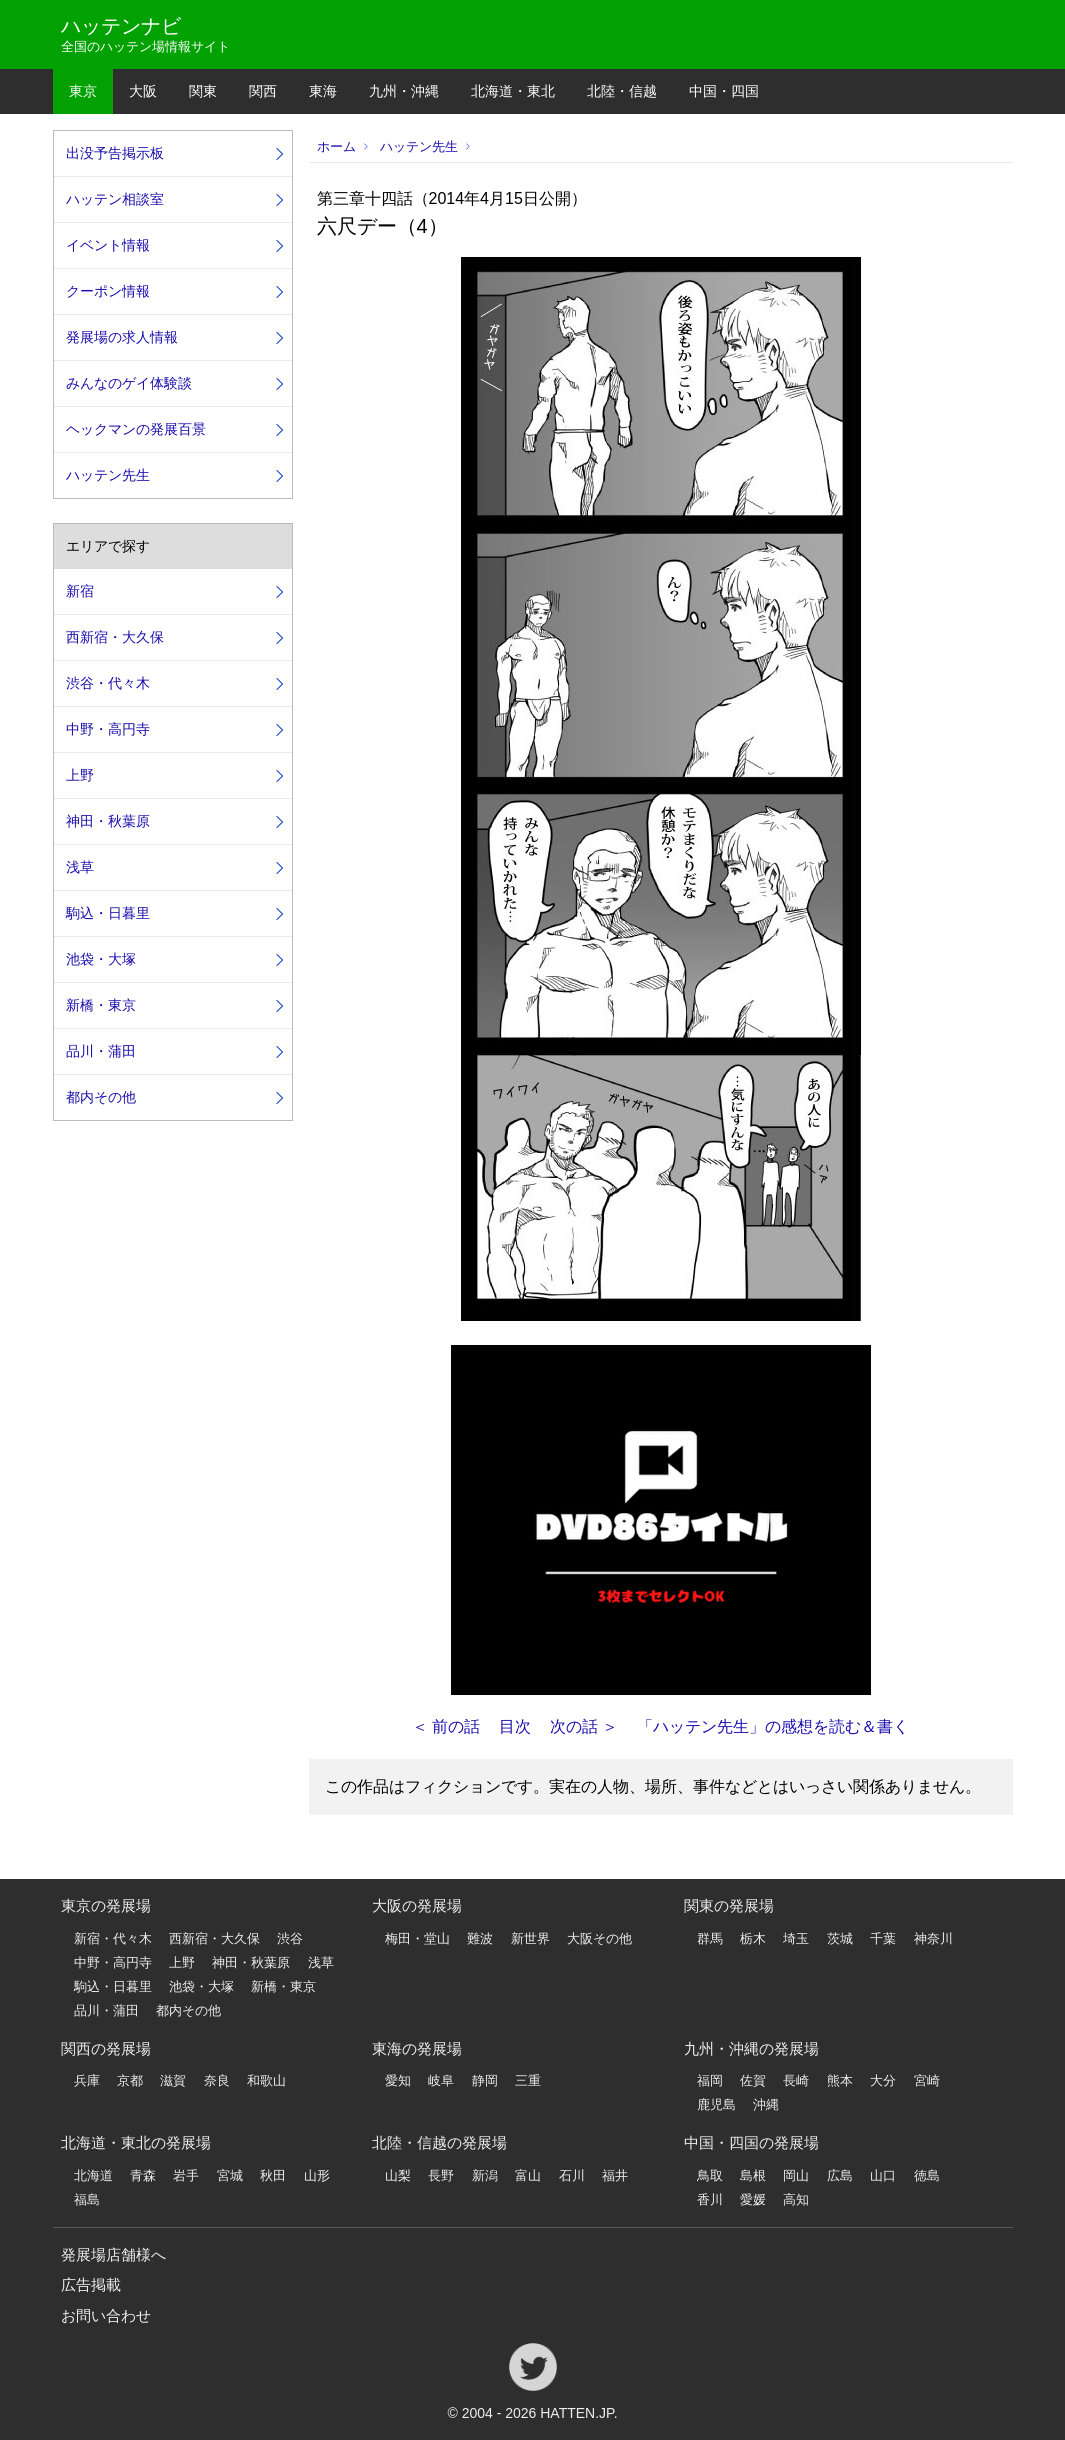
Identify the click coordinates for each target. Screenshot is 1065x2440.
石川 (572, 2175)
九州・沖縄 (404, 91)
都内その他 (101, 1097)
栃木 (753, 1938)
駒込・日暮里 (108, 913)
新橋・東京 (101, 1005)
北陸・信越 (622, 91)
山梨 (398, 2175)
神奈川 (933, 1938)
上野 (80, 775)
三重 (528, 2080)
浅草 (80, 867)
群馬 (710, 1938)
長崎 (796, 2080)
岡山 (796, 2175)
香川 (710, 2199)
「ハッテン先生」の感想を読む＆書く (773, 1726)
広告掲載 (91, 2284)
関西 (263, 91)
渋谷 (290, 1938)
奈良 (217, 2080)
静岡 (485, 2080)
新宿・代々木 (113, 1938)
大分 (883, 2080)
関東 (203, 91)
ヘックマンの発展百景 (136, 429)
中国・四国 (724, 91)
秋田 (273, 2175)
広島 (840, 2175)
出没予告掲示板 (115, 153)
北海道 (93, 2175)
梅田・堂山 (417, 1938)
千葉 (883, 1938)
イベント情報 (108, 245)
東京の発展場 (106, 1905)
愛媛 (753, 2199)
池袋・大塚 (101, 959)
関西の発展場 (106, 2048)
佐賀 (753, 2080)
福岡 (710, 2080)
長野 (441, 2175)
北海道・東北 (513, 91)
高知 (796, 2199)
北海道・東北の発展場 (136, 2142)
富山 (528, 2175)
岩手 (186, 2175)
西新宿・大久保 (115, 637)
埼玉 (796, 1938)
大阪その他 (599, 1938)
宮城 (230, 2175)
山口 (883, 2175)
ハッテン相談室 (115, 199)
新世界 (530, 1938)
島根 (753, 2175)
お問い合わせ (106, 2315)
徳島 (927, 2175)
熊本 (840, 2080)
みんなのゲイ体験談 (129, 383)
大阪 (143, 91)
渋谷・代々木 (108, 683)
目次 (515, 1726)
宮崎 (927, 2080)
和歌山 (266, 2080)
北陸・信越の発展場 (439, 2142)
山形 (317, 2175)
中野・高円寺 (108, 729)
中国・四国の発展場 (751, 2142)
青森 (143, 2175)
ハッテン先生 (419, 146)
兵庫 (87, 2080)
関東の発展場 (729, 1905)
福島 (87, 2199)
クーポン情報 (108, 291)
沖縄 (766, 2104)
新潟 (485, 2175)
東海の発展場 (417, 2048)
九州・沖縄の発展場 (751, 2048)
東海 (323, 91)
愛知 (398, 2080)
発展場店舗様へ (113, 2254)
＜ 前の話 (446, 1726)
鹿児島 (716, 2104)
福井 (615, 2175)
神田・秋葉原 (108, 821)
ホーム (336, 146)
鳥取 (710, 2175)
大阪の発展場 (417, 1905)
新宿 (80, 591)
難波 (480, 1938)
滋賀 (173, 2080)
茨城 (840, 1938)
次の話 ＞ (584, 1726)
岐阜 (441, 2080)
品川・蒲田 (101, 1051)
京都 (130, 2080)
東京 (83, 91)
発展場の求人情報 (122, 337)
